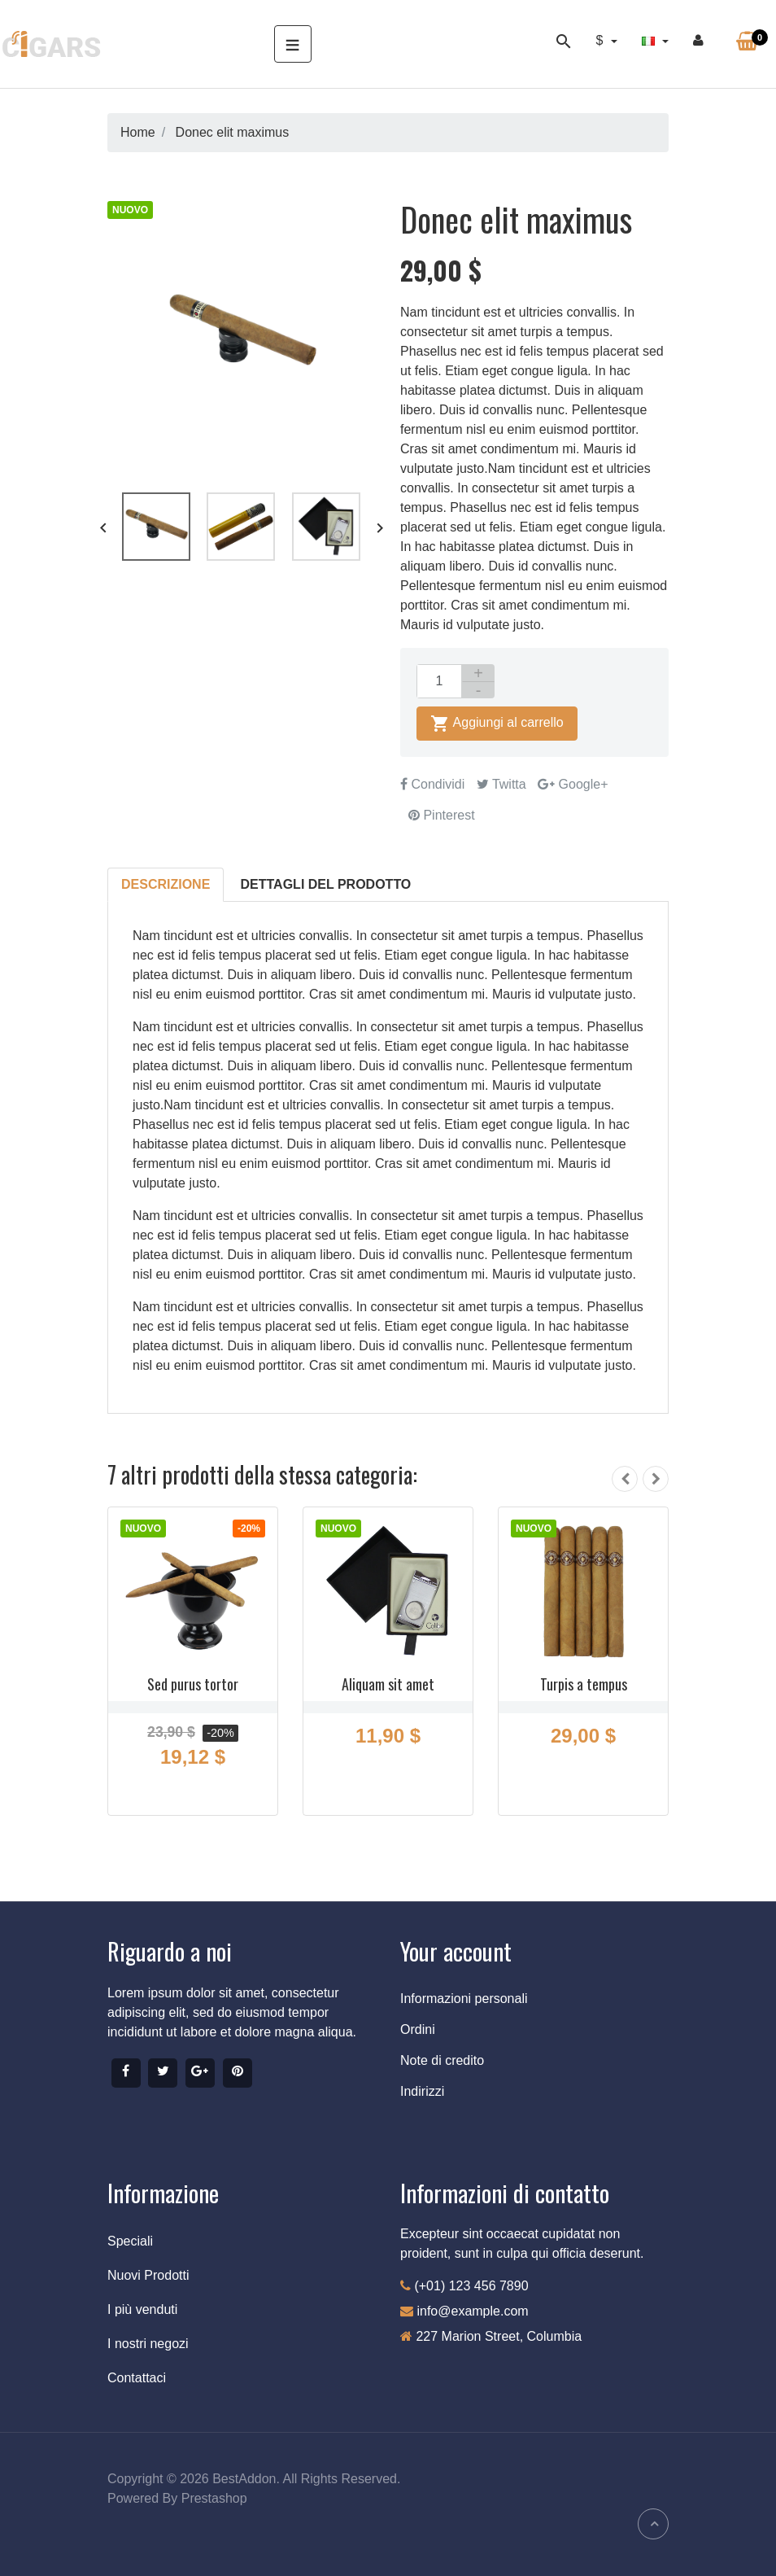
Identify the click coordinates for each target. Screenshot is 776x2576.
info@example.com (472, 2311)
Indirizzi (422, 2091)
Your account (456, 1951)
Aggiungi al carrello (497, 723)
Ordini (417, 2029)
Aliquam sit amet (388, 1684)
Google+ (573, 784)
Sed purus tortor (192, 1684)
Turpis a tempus (583, 1684)
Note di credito (442, 2060)
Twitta (501, 784)
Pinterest (441, 815)
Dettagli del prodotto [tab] (326, 884)
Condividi (432, 784)
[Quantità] (439, 681)
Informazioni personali (464, 1998)
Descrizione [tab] (165, 884)
